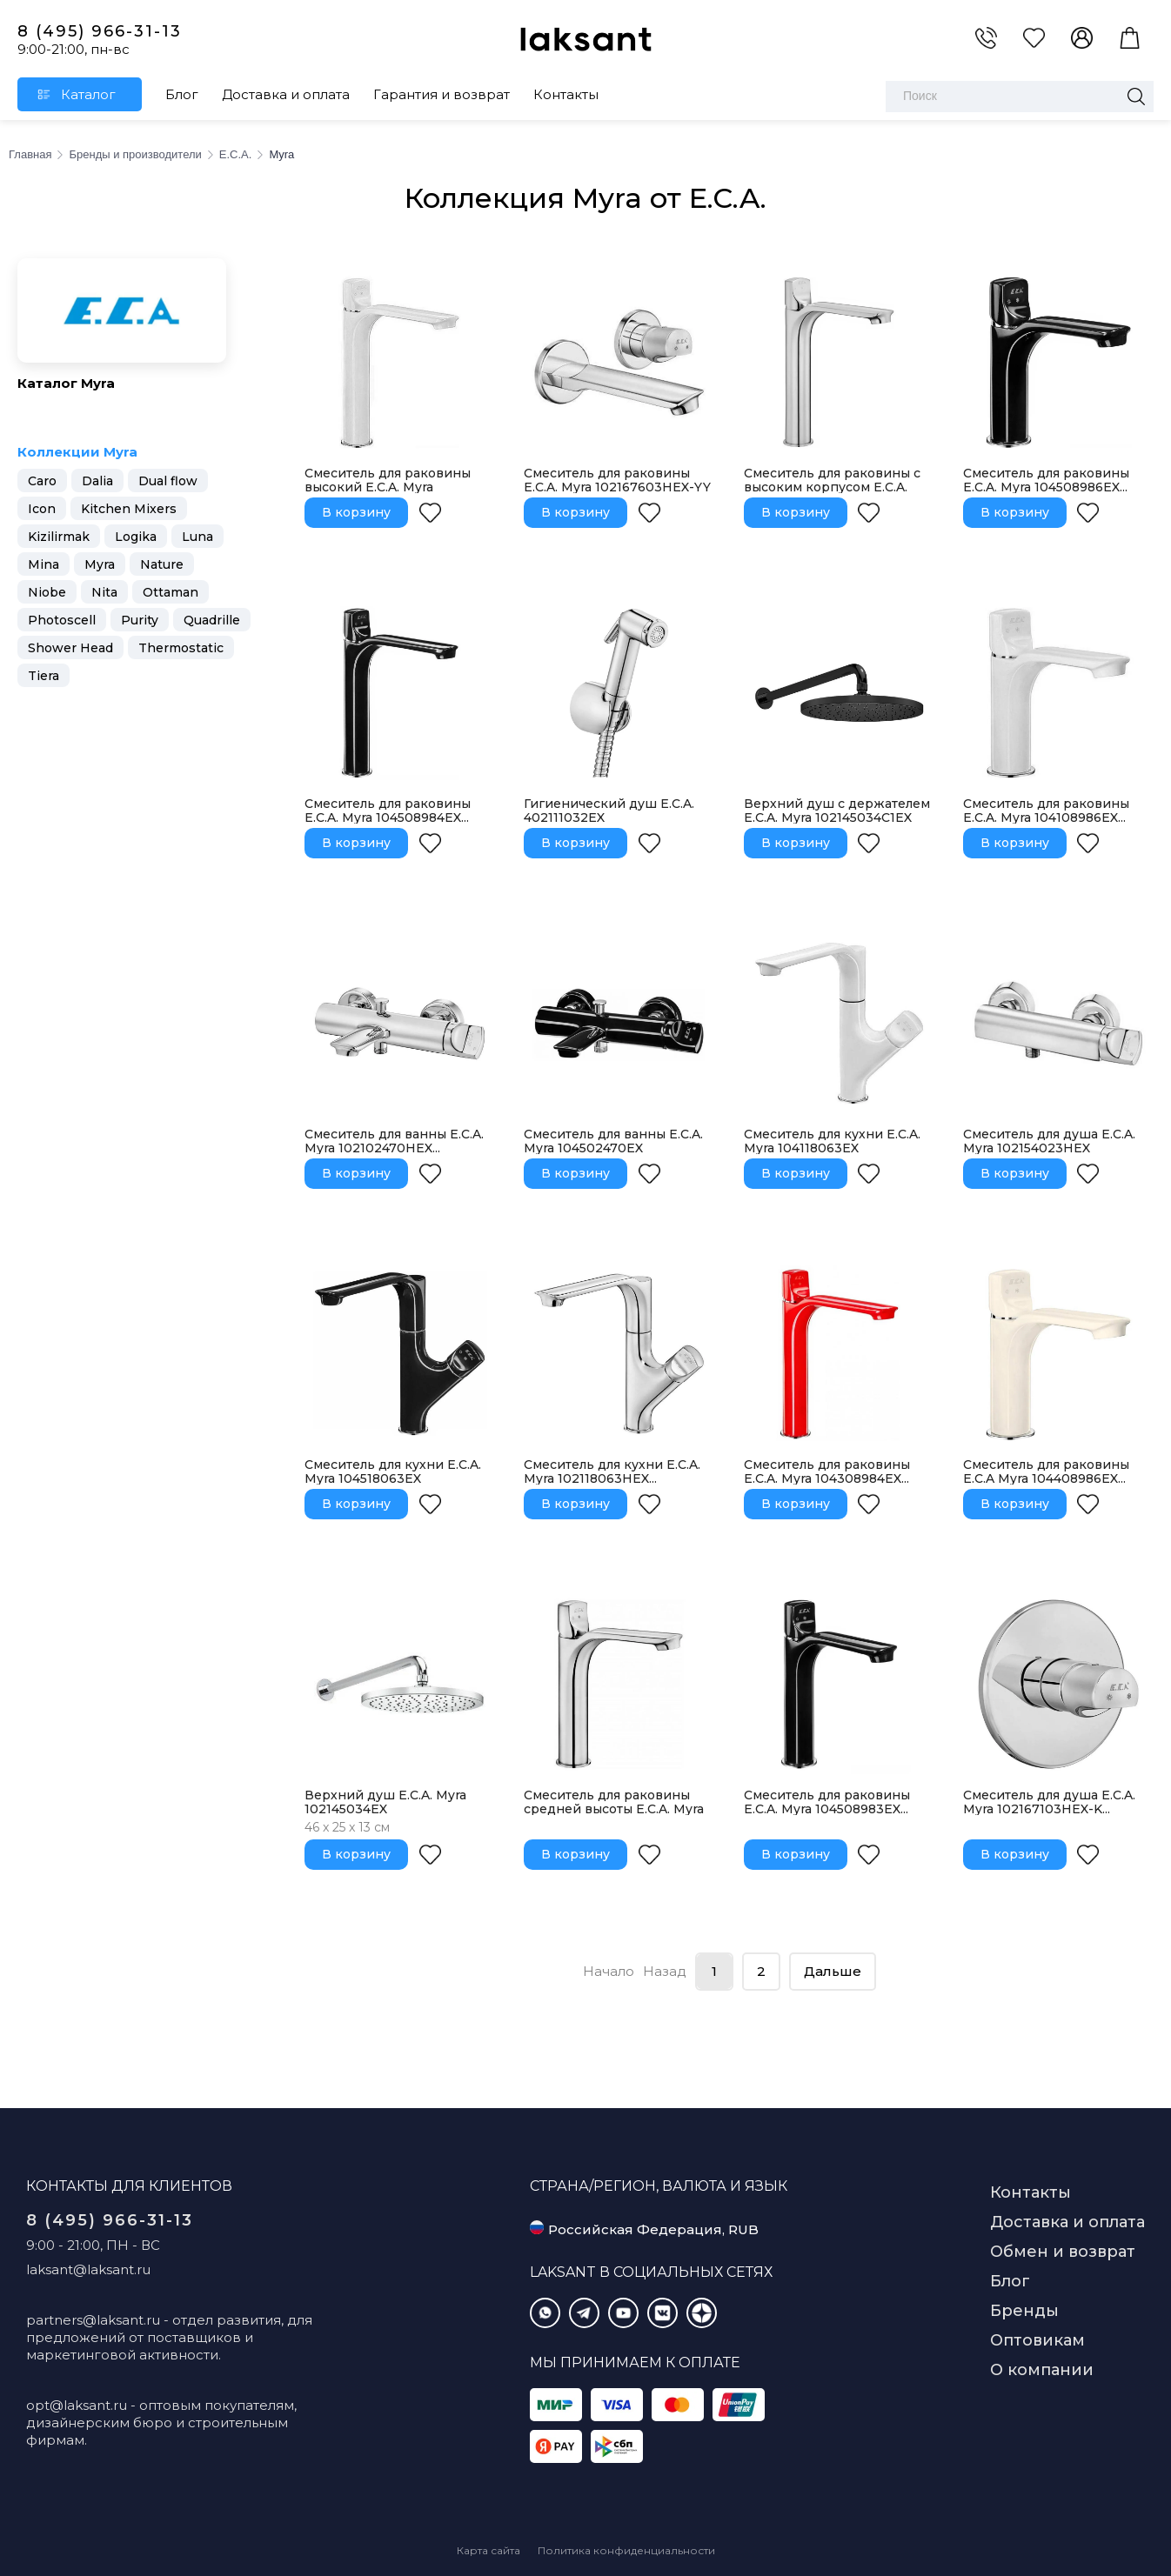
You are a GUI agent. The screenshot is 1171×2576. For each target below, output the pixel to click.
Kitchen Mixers (129, 509)
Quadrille (212, 620)
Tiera (43, 676)
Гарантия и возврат (441, 94)
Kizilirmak (59, 536)
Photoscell (62, 620)
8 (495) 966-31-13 (99, 31)
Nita (104, 592)
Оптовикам (1037, 2340)
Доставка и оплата (286, 94)
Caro (42, 481)
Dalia (97, 481)
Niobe (47, 592)
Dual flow (167, 481)
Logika (136, 536)
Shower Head (70, 648)
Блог (181, 94)
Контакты (566, 94)
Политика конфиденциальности (626, 2550)
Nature (162, 564)
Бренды (1024, 2310)
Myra (99, 564)
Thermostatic (181, 648)
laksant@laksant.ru (88, 2269)
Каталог (88, 94)
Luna (197, 536)
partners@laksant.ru (93, 2320)
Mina (43, 564)
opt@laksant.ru (76, 2405)
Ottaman (170, 592)
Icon (42, 509)
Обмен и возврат (1062, 2251)
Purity (139, 620)
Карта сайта (488, 2550)
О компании (1042, 2369)
